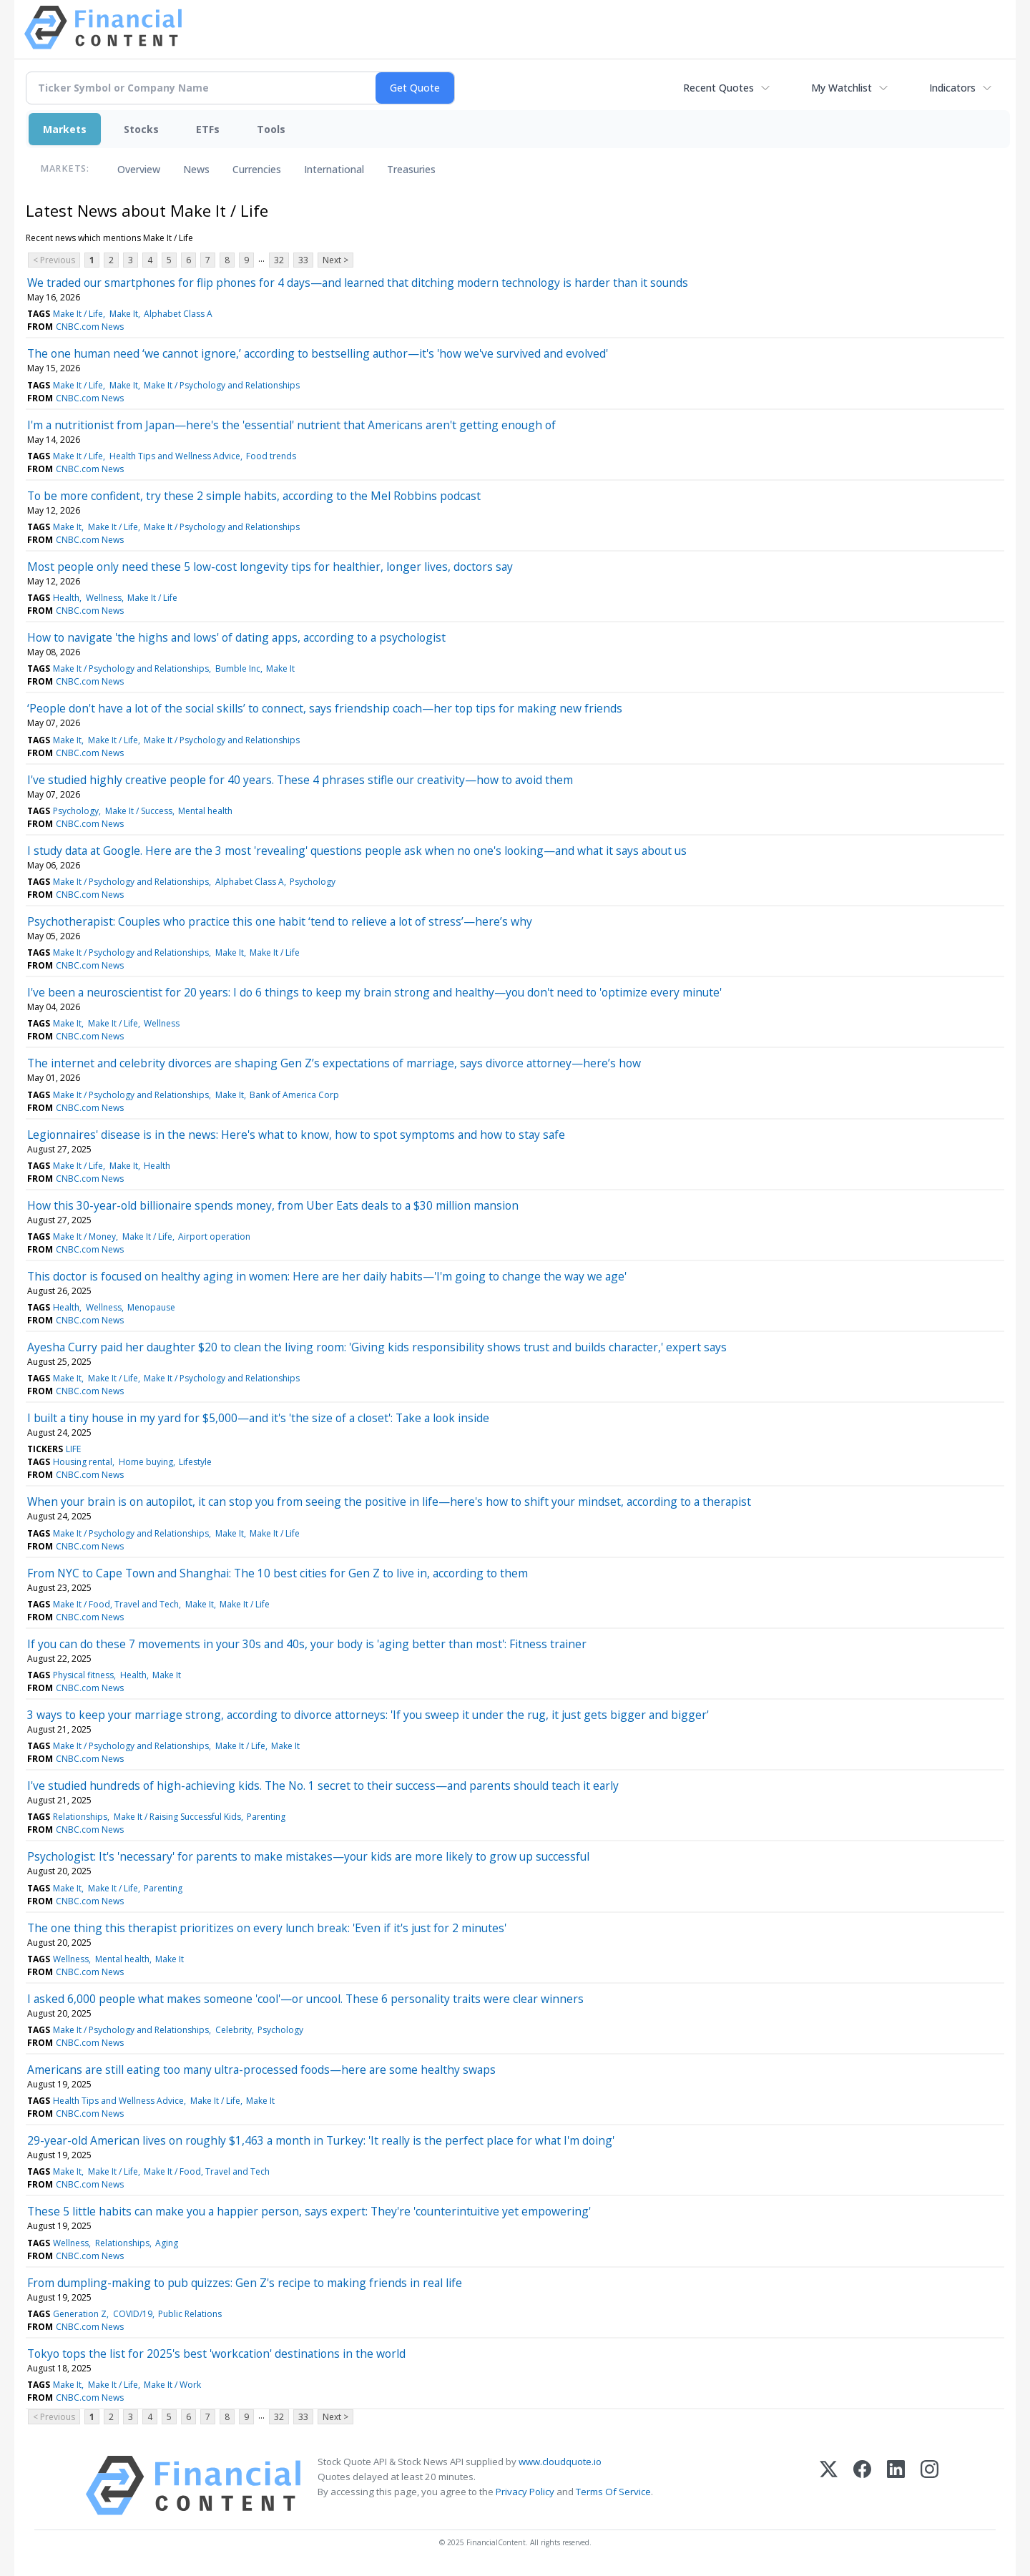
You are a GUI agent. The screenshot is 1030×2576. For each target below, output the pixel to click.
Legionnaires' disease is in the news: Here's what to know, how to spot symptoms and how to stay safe (296, 1134)
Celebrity (233, 2030)
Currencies (256, 169)
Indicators (952, 87)
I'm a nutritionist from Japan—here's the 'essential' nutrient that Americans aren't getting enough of (291, 425)
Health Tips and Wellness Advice (174, 456)
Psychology (76, 811)
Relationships (80, 1817)
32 (279, 260)
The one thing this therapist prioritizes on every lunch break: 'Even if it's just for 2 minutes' (266, 1928)
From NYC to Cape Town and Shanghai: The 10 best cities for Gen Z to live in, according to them (277, 1573)
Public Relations (190, 2314)
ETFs (208, 129)
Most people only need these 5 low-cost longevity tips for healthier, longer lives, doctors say (270, 566)
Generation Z (80, 2314)
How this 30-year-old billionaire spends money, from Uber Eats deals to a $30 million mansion (273, 1205)
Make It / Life (78, 314)
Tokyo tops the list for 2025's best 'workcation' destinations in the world (216, 2353)
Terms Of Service (613, 2491)
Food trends (271, 456)
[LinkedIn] (896, 2485)
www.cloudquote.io (560, 2461)
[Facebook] (862, 2485)
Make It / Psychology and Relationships (222, 385)
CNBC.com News (90, 326)
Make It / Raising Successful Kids (177, 1817)
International (334, 169)
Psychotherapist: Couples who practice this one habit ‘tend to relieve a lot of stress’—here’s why (279, 921)
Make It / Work (172, 2385)
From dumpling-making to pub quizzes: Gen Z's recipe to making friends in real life (244, 2283)
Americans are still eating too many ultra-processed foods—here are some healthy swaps (261, 2069)
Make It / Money (84, 1236)
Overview (138, 169)
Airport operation (214, 1236)
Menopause (151, 1307)
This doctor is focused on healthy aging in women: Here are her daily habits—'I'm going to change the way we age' (327, 1276)
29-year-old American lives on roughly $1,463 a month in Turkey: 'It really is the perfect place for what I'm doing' (320, 2140)
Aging (166, 2243)
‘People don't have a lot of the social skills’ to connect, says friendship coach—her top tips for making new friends (324, 708)
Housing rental (82, 1462)
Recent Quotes (718, 87)
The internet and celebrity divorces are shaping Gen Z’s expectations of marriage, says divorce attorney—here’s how (334, 1063)
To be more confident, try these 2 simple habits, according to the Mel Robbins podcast (254, 496)
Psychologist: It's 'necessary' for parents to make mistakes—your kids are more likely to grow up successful (308, 1856)
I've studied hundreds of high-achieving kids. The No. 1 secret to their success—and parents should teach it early (323, 1785)
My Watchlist (841, 87)
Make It (123, 314)
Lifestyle (195, 1462)
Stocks (141, 129)
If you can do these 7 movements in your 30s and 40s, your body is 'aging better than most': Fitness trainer (307, 1644)
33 (303, 260)
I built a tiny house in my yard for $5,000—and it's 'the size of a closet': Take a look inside (258, 1418)
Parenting (266, 1817)
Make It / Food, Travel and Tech (116, 1604)
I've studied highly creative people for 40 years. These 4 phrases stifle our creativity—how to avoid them (300, 780)
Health (66, 598)
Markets (65, 129)
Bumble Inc (237, 668)
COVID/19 (132, 2314)
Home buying (146, 1462)
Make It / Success (138, 811)
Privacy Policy (525, 2491)
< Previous (54, 260)
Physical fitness (83, 1675)
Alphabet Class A (178, 314)
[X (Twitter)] (828, 2485)
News (196, 169)
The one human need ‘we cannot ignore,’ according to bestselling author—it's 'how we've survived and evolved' (317, 353)
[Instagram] (929, 2485)
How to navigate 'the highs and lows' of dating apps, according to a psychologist (236, 637)
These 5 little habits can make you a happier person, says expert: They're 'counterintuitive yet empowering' (309, 2211)
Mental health (205, 811)
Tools (271, 129)
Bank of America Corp (294, 1095)
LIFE (73, 1449)
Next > (335, 260)
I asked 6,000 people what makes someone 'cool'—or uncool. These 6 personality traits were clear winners (305, 1999)
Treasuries (411, 169)
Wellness (104, 598)
